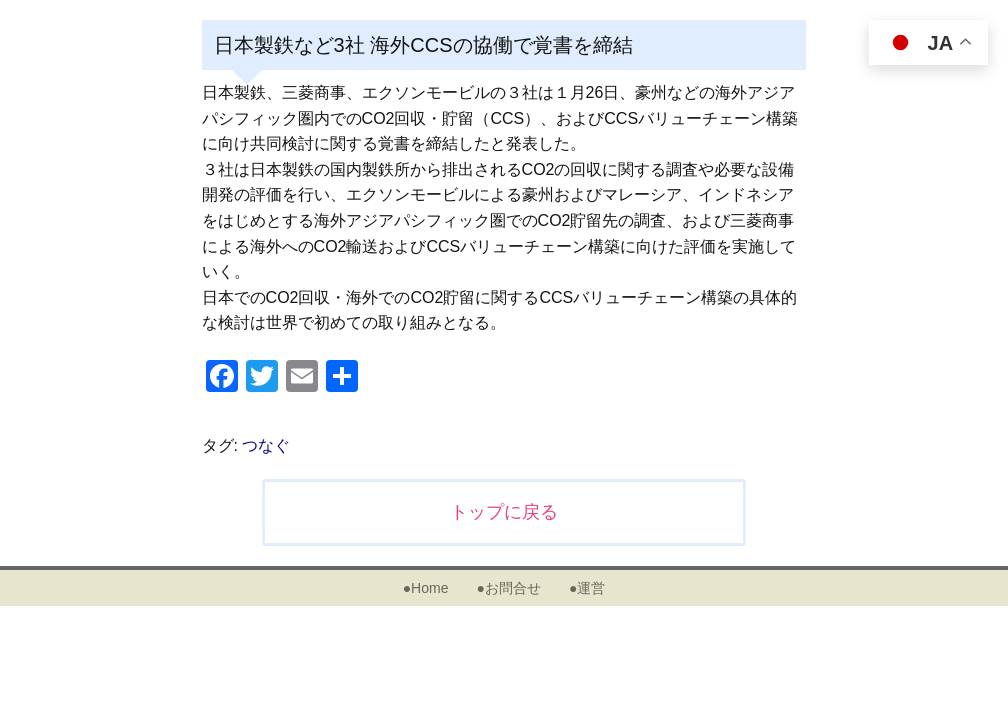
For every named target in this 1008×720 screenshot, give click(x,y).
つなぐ (266, 445)
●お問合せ (508, 588)
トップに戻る (504, 512)
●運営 (587, 588)
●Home (426, 588)
